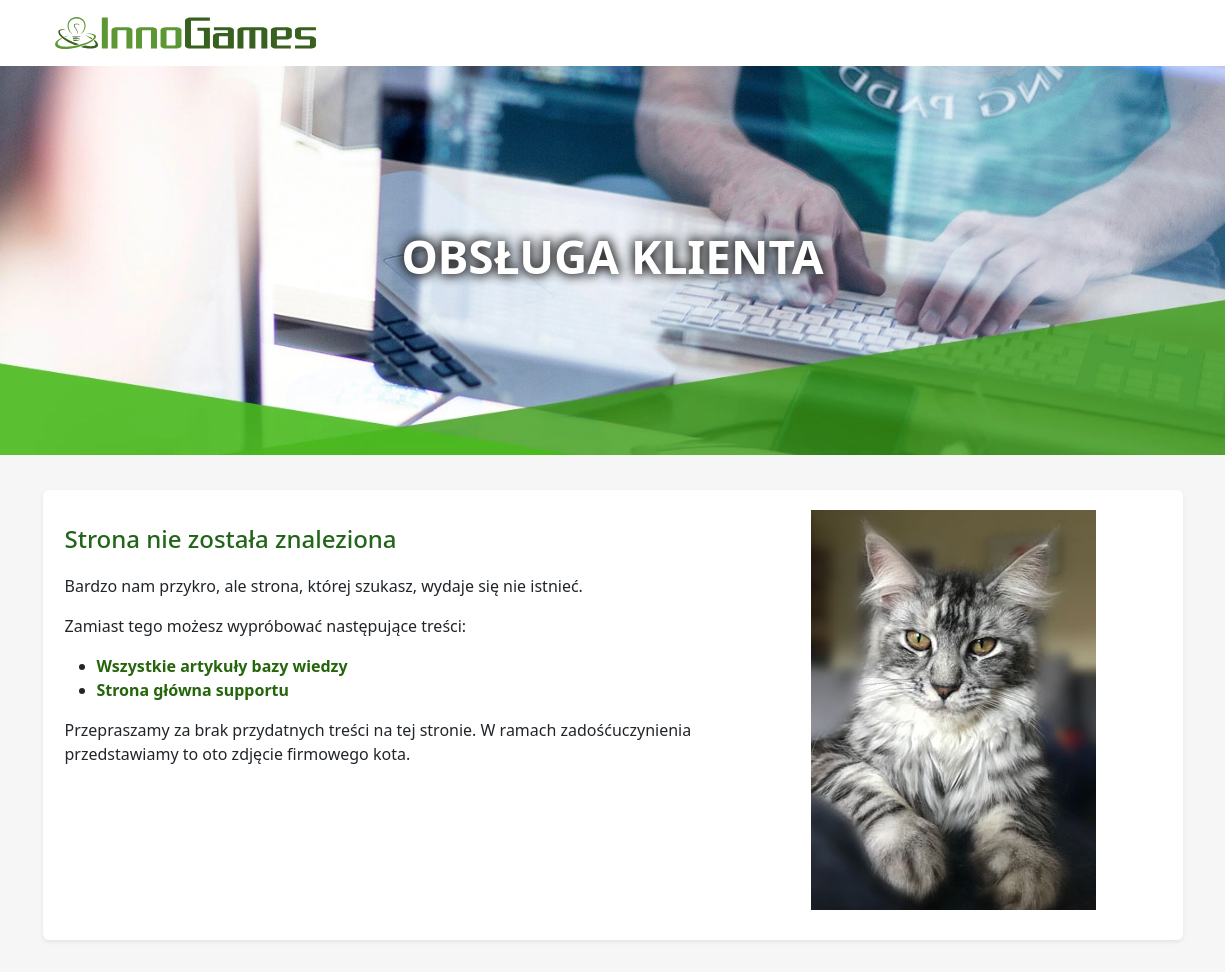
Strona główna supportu (193, 690)
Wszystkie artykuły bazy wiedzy (222, 666)
